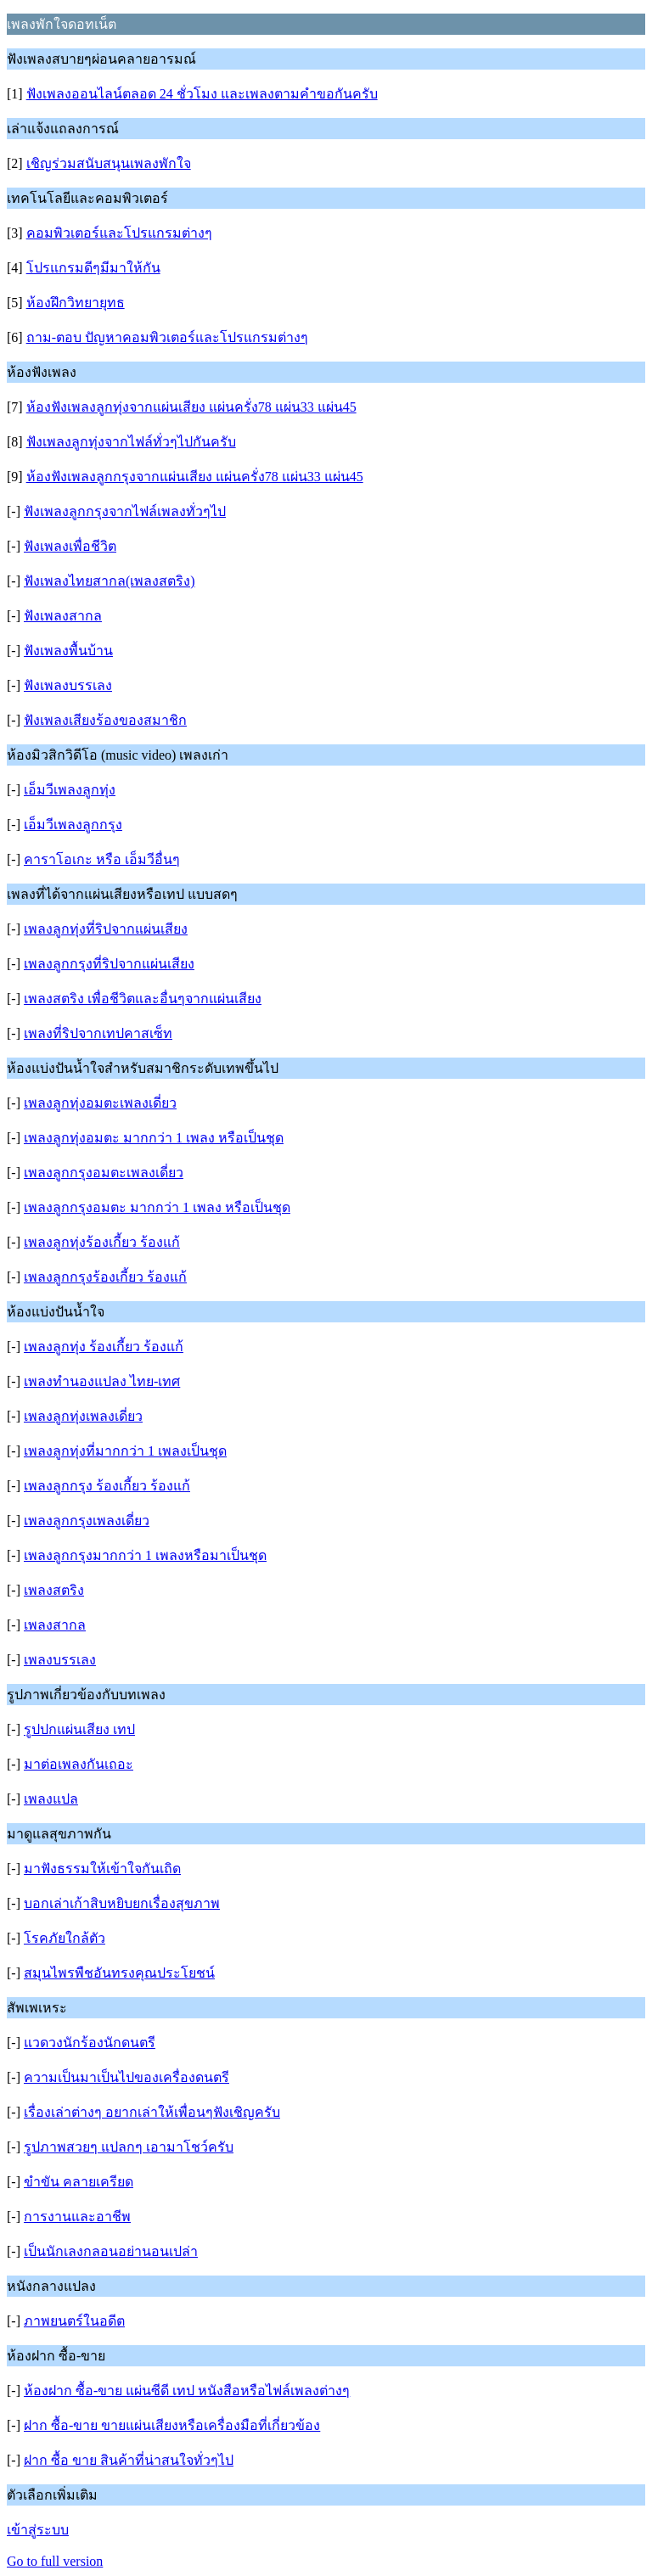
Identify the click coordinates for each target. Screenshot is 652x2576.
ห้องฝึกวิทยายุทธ (75, 302)
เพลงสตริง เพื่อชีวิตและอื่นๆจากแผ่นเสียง (142, 998)
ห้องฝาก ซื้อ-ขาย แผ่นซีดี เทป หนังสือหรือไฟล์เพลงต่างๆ (187, 2390)
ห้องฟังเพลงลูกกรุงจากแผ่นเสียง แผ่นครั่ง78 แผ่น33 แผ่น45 (194, 476)
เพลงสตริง (54, 1590)
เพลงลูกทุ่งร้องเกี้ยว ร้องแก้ (102, 1242)
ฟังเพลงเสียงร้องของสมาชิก (105, 720)
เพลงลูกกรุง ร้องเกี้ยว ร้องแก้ (107, 1486)
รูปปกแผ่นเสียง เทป (79, 1729)
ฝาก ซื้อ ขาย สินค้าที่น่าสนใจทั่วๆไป (128, 2460)
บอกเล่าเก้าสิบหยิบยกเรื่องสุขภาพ (122, 1903)
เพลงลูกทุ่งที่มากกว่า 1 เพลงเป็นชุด (125, 1451)
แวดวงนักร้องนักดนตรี (89, 2042)
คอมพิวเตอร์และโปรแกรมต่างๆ (119, 233)
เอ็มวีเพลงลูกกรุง (73, 824)
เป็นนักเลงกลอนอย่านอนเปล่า (111, 2251)
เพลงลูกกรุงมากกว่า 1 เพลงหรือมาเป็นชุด (145, 1555)
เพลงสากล (55, 1625)
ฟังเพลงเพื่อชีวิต (70, 546)
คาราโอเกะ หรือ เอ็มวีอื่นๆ (102, 859)
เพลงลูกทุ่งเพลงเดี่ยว (83, 1416)
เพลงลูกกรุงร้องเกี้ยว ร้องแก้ (105, 1277)
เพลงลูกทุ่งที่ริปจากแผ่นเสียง (106, 929)
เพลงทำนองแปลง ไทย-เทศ (102, 1381)
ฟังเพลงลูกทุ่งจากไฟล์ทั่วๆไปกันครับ (131, 442)
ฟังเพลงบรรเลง (68, 685)
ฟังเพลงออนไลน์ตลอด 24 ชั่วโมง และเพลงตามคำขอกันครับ (202, 94)
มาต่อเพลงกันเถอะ (78, 1764)
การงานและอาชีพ (77, 2216)
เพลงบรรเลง (60, 1660)
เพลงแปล (51, 1799)
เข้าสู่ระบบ (38, 2530)
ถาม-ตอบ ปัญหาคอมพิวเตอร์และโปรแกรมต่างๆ (167, 337)
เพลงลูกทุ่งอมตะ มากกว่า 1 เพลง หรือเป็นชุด (154, 1138)
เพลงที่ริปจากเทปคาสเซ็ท (98, 1033)
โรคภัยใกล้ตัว (64, 1938)
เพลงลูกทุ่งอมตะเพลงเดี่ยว (100, 1103)
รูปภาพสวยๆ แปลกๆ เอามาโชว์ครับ (128, 2147)
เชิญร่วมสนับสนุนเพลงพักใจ (108, 163)
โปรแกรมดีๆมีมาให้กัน (93, 268)
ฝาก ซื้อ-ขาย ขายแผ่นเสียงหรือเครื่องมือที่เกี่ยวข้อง (172, 2425)
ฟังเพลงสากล (63, 616)
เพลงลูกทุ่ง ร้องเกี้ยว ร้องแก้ (103, 1346)
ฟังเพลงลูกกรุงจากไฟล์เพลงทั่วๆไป (125, 511)
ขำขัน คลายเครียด (78, 2182)
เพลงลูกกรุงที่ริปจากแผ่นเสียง (109, 964)
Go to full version (55, 2561)
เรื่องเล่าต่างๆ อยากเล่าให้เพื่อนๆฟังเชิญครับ (152, 2112)
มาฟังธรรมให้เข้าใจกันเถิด (102, 1868)
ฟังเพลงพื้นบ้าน (68, 650)
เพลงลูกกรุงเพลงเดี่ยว (86, 1520)
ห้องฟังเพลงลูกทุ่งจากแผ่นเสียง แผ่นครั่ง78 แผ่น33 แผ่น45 (191, 407)
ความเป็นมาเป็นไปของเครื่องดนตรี (126, 2077)
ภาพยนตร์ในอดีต (74, 2321)
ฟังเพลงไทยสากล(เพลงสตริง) (109, 581)
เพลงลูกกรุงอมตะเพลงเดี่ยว (103, 1172)
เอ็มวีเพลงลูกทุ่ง (69, 790)
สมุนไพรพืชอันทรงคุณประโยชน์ (119, 1973)
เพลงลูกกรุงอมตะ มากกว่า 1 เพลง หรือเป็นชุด (157, 1207)
